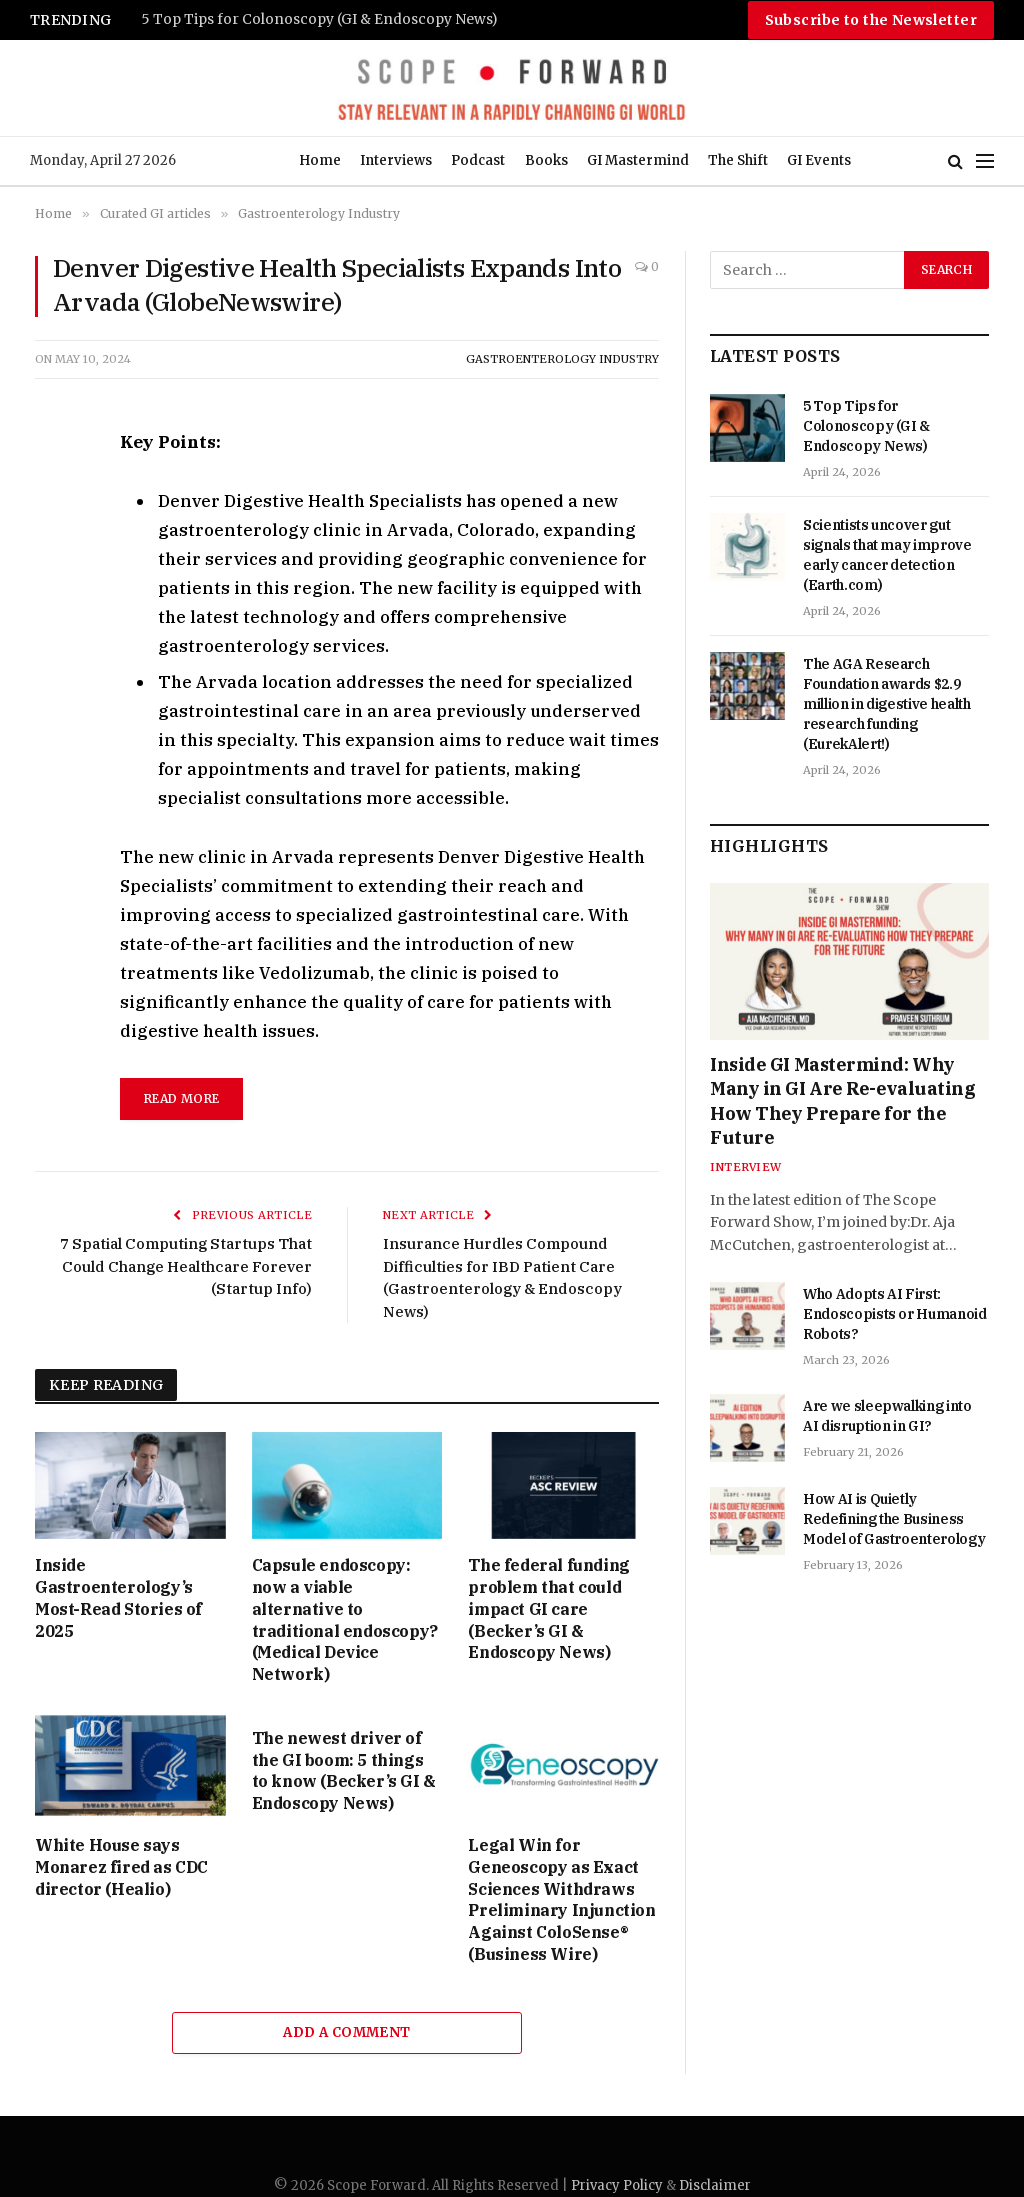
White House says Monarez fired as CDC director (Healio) (121, 1867)
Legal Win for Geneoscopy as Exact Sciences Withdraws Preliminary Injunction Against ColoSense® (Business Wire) (561, 1899)
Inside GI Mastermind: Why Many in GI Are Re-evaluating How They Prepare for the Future (842, 1101)
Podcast (478, 160)
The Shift (738, 160)
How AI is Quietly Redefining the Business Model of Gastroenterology (894, 1519)
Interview (745, 1167)
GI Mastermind (638, 160)
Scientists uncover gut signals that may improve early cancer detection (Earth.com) (887, 555)
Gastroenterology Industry (562, 359)
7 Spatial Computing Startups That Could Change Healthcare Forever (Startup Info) (186, 1266)
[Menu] (985, 161)
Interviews (396, 160)
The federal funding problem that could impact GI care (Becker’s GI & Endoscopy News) (548, 1608)
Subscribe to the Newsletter (871, 20)
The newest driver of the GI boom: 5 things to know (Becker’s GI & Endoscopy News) (344, 1770)
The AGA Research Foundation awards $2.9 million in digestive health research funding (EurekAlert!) (887, 704)
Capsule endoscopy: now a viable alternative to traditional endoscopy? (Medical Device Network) (345, 1619)
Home (320, 160)
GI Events (819, 160)
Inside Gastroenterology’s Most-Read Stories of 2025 (118, 1597)
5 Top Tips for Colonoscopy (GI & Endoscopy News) (319, 19)
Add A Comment (346, 2032)
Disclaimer (715, 2185)
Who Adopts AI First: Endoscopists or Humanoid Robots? (895, 1314)
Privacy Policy (617, 2185)
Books (546, 160)
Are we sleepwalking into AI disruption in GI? (887, 1416)
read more (181, 1098)
